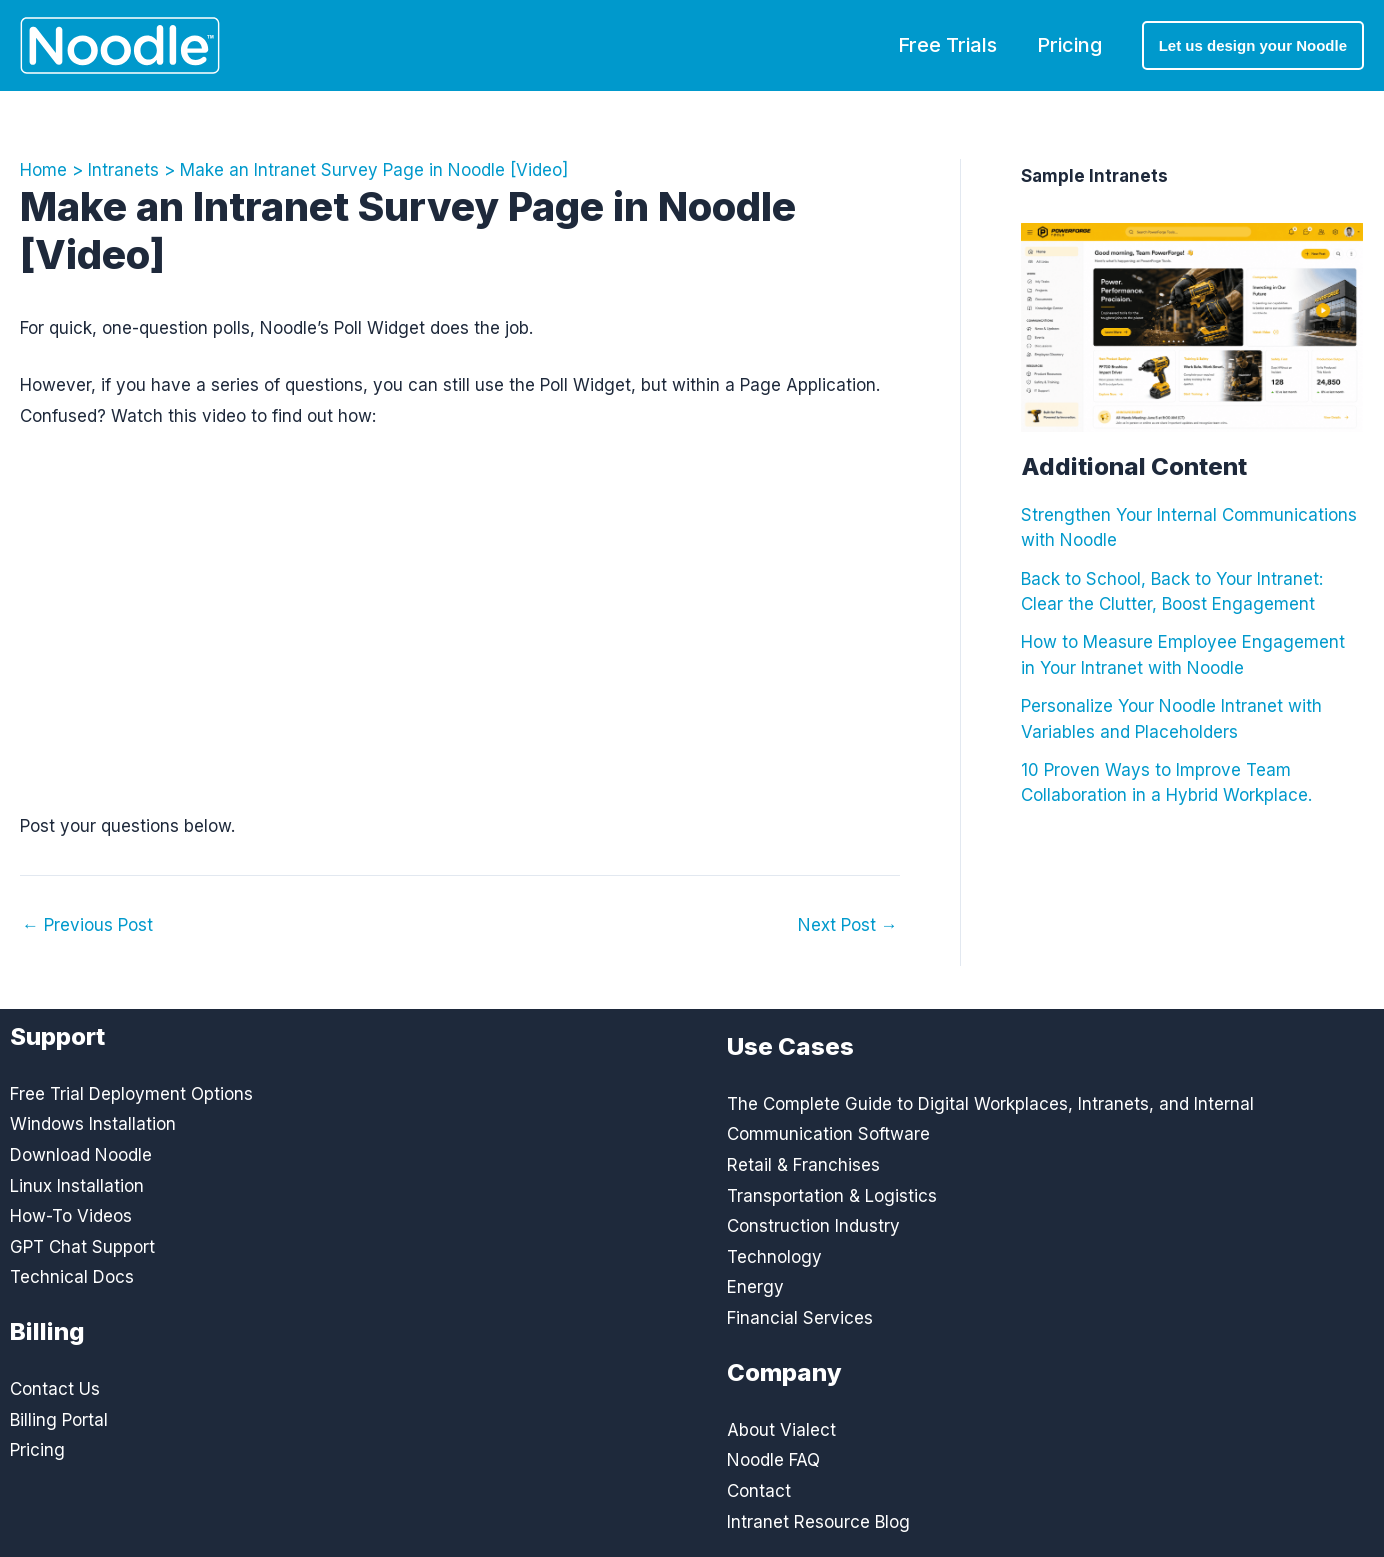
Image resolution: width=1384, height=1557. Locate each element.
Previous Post (87, 925)
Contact (759, 1491)
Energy (755, 1287)
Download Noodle (81, 1155)
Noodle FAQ (773, 1460)
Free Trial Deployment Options (131, 1094)
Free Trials (947, 45)
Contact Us (55, 1389)
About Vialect (781, 1430)
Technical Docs (72, 1277)
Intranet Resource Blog (818, 1522)
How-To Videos (71, 1216)
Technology (774, 1257)
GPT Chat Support (82, 1247)
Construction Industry (813, 1226)
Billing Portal (59, 1420)
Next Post (848, 925)
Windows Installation (93, 1124)
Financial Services (800, 1318)
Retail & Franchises (803, 1165)
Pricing (1069, 45)
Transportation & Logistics (832, 1196)
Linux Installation (77, 1186)
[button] (1253, 45)
